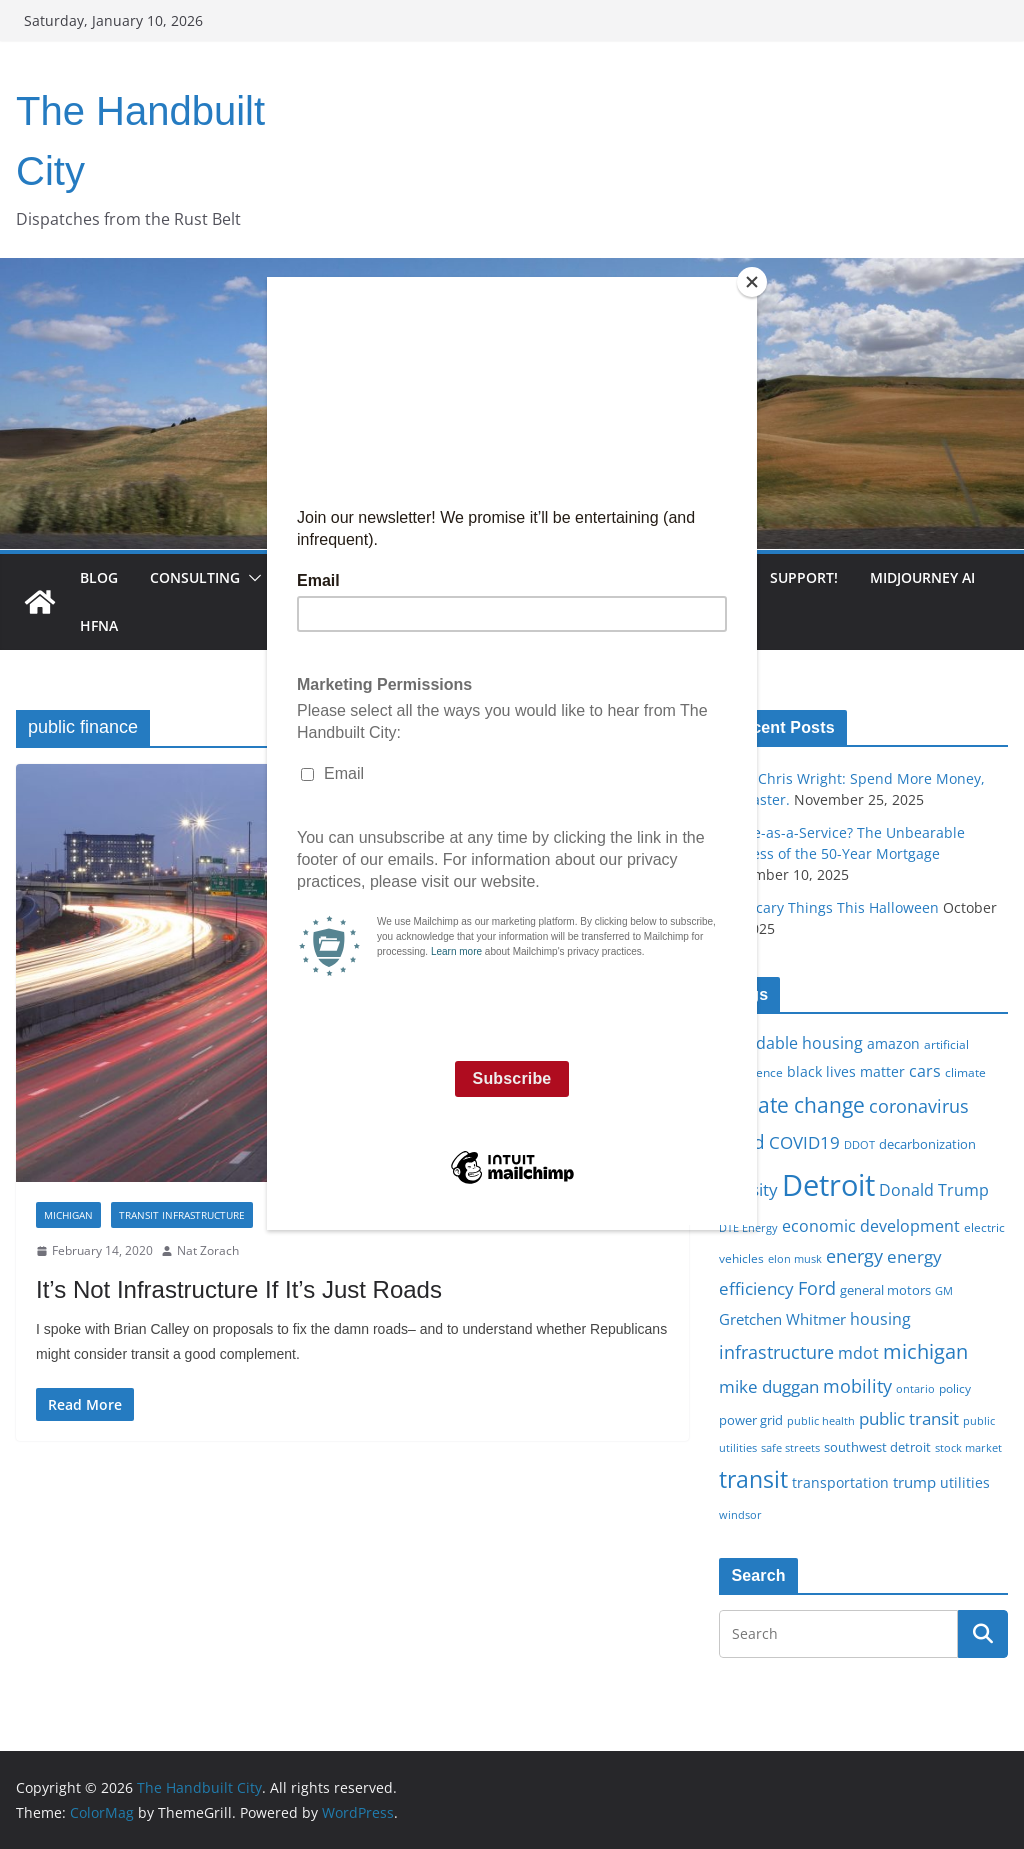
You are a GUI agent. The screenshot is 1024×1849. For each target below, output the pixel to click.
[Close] (752, 282)
